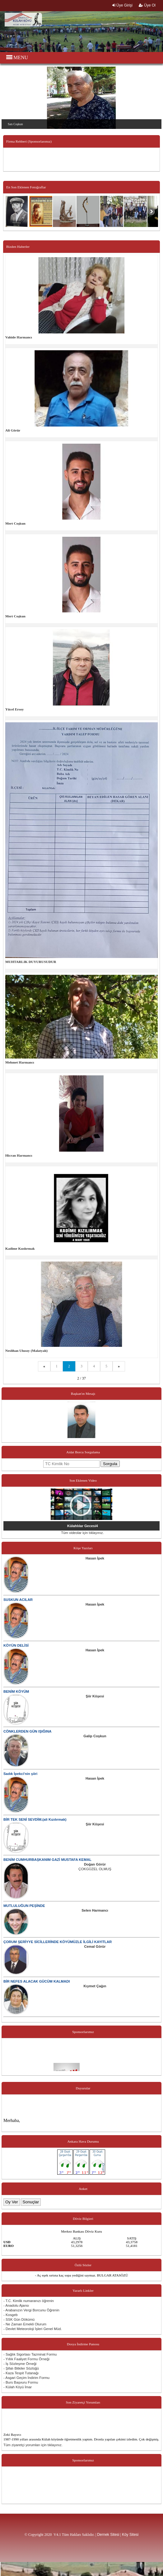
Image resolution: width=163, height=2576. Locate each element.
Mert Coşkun (15, 523)
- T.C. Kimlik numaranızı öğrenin (28, 2301)
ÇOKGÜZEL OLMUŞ (94, 1869)
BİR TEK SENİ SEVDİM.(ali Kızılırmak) (35, 1819)
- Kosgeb (10, 2315)
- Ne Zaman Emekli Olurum (24, 2324)
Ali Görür (12, 430)
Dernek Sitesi (108, 2534)
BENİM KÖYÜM (16, 1691)
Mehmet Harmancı (19, 1062)
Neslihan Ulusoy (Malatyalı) (26, 1350)
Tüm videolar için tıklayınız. (82, 1533)
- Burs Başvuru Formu (20, 2382)
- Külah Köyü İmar (17, 2387)
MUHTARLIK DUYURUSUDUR (30, 962)
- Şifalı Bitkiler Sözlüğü (21, 2368)
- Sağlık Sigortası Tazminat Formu (30, 2354)
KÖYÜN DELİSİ (16, 1645)
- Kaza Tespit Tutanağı (21, 2373)
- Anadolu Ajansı (16, 2305)
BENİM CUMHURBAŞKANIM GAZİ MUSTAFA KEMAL (47, 1859)
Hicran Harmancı (18, 1155)
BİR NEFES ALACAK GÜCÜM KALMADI (36, 1981)
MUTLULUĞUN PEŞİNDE (24, 1906)
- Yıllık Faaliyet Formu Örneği (26, 2359)
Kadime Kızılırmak (20, 1248)
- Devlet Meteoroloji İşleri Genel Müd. (32, 2329)
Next (158, 93)
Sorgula (110, 1463)
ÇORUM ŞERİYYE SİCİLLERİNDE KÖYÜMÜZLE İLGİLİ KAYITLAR (57, 1942)
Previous (5, 93)
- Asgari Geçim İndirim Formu (26, 2378)
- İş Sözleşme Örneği (19, 2364)
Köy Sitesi (130, 2534)
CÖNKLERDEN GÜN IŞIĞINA (27, 1731)
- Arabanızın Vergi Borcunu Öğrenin (31, 2310)
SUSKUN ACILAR (18, 1600)
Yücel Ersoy (14, 709)
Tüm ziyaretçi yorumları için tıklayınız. (33, 2445)
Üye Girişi (122, 5)
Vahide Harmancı (18, 337)
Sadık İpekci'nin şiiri (20, 1774)
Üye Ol (147, 5)
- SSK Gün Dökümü (19, 2319)
